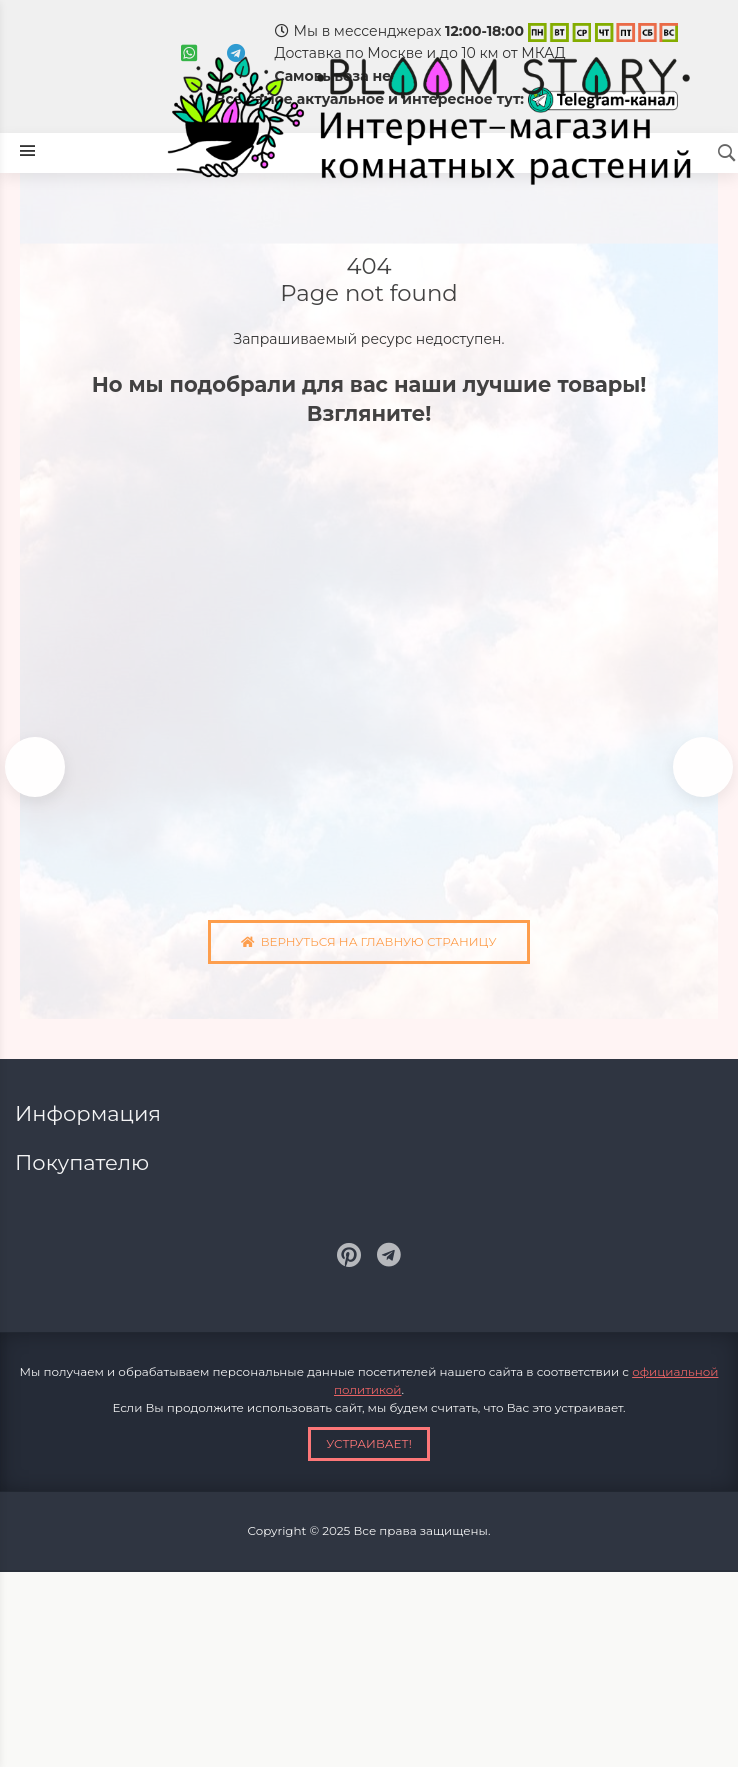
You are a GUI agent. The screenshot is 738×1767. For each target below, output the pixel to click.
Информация (91, 1113)
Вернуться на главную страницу (368, 941)
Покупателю (85, 1162)
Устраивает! (369, 1443)
